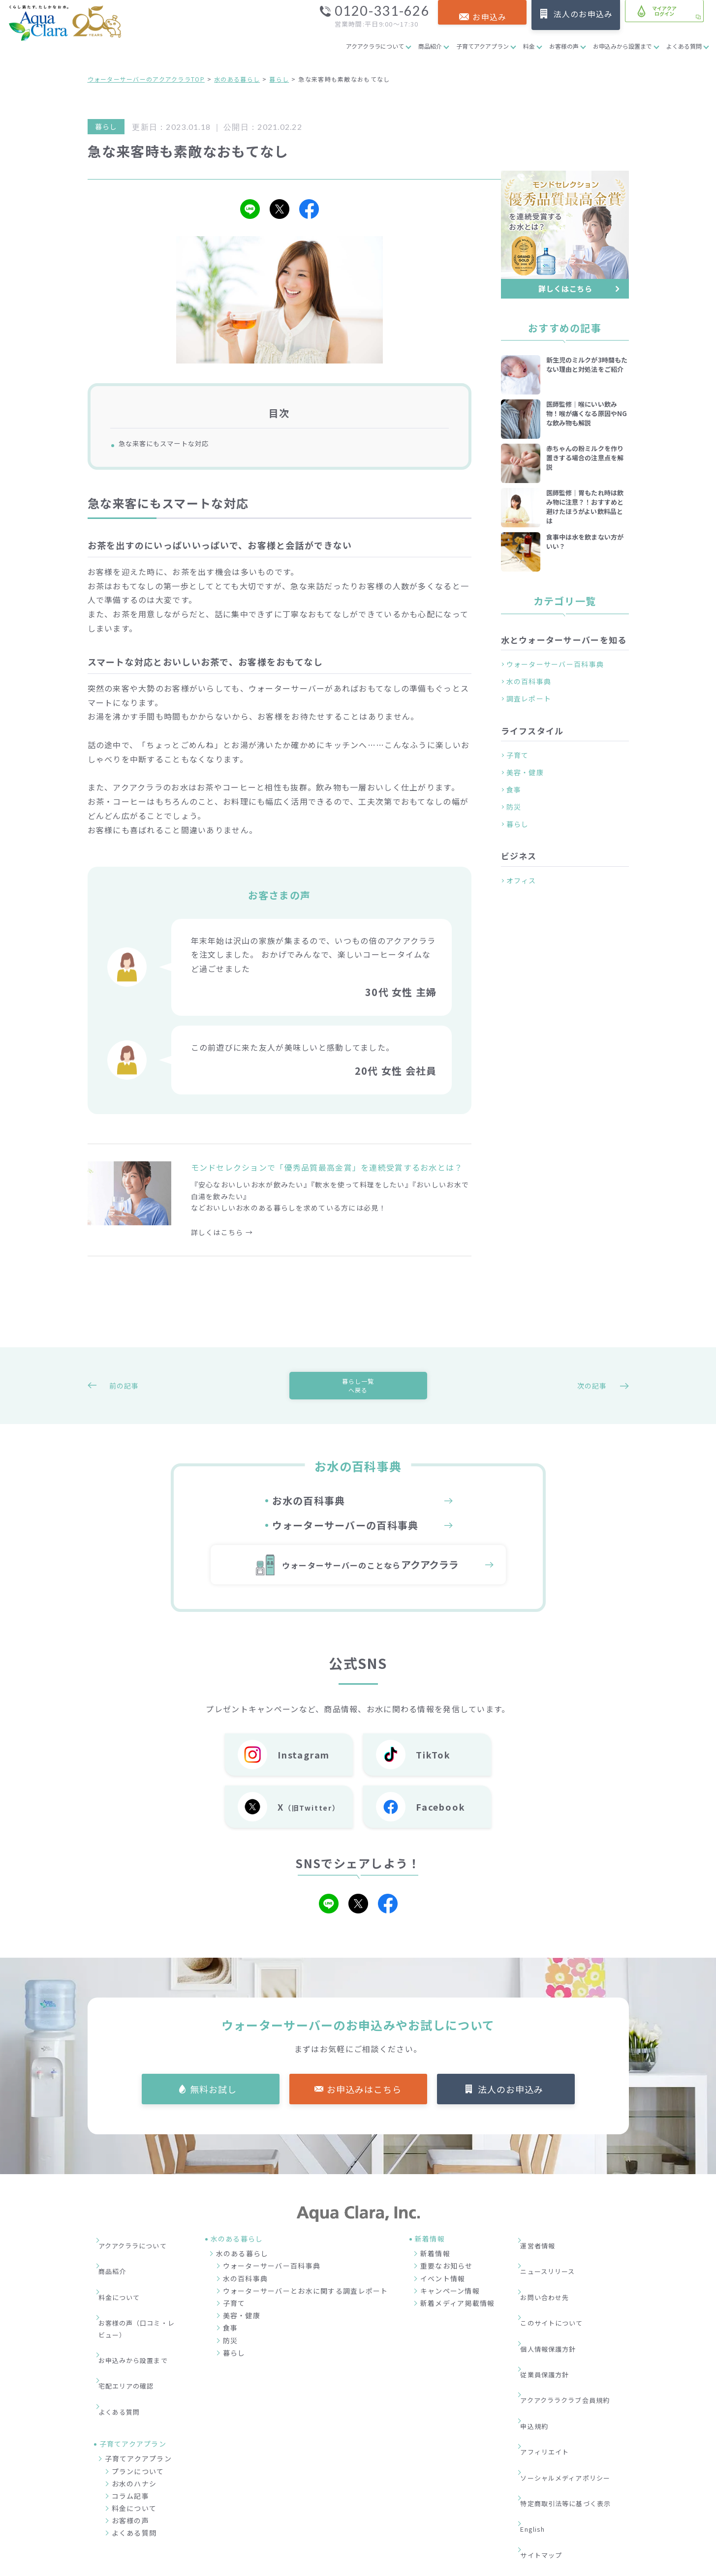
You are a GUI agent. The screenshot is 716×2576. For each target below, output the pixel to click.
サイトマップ (547, 2432)
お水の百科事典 (308, 1515)
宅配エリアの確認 (133, 2340)
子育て (517, 755)
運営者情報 (543, 2254)
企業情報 (459, 2517)
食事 (514, 789)
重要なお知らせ (446, 2280)
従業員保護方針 (551, 2328)
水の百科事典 (529, 681)
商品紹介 (430, 46)
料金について (126, 2284)
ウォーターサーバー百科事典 (555, 664)
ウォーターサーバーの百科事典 (345, 1540)
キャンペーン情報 (450, 2304)
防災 (514, 807)
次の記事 (594, 1394)
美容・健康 (525, 772)
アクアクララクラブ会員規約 (573, 2343)
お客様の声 (564, 46)
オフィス (521, 880)
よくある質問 (684, 46)
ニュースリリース (554, 2268)
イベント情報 (443, 2292)
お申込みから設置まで (622, 46)
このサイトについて (559, 2298)
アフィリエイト (551, 2373)
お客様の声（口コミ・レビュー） (141, 2305)
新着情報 (435, 2267)
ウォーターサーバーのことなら (370, 1579)
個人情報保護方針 (555, 2313)
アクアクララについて (375, 46)
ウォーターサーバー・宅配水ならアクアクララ (406, 2566)
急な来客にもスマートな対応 (177, 445)
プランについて (138, 2409)
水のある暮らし (237, 79)
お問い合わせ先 (551, 2284)
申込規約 (540, 2358)
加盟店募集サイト (574, 2517)
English (540, 2417)
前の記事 (122, 1394)
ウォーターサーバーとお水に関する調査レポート (305, 2304)
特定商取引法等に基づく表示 (574, 2402)
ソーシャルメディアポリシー (574, 2388)
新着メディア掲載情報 (457, 2317)
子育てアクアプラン (482, 46)
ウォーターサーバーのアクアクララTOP (146, 79)
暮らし (279, 79)
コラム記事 (130, 2434)
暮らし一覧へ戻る (358, 1394)
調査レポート (529, 698)
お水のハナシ (134, 2421)
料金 (529, 46)
